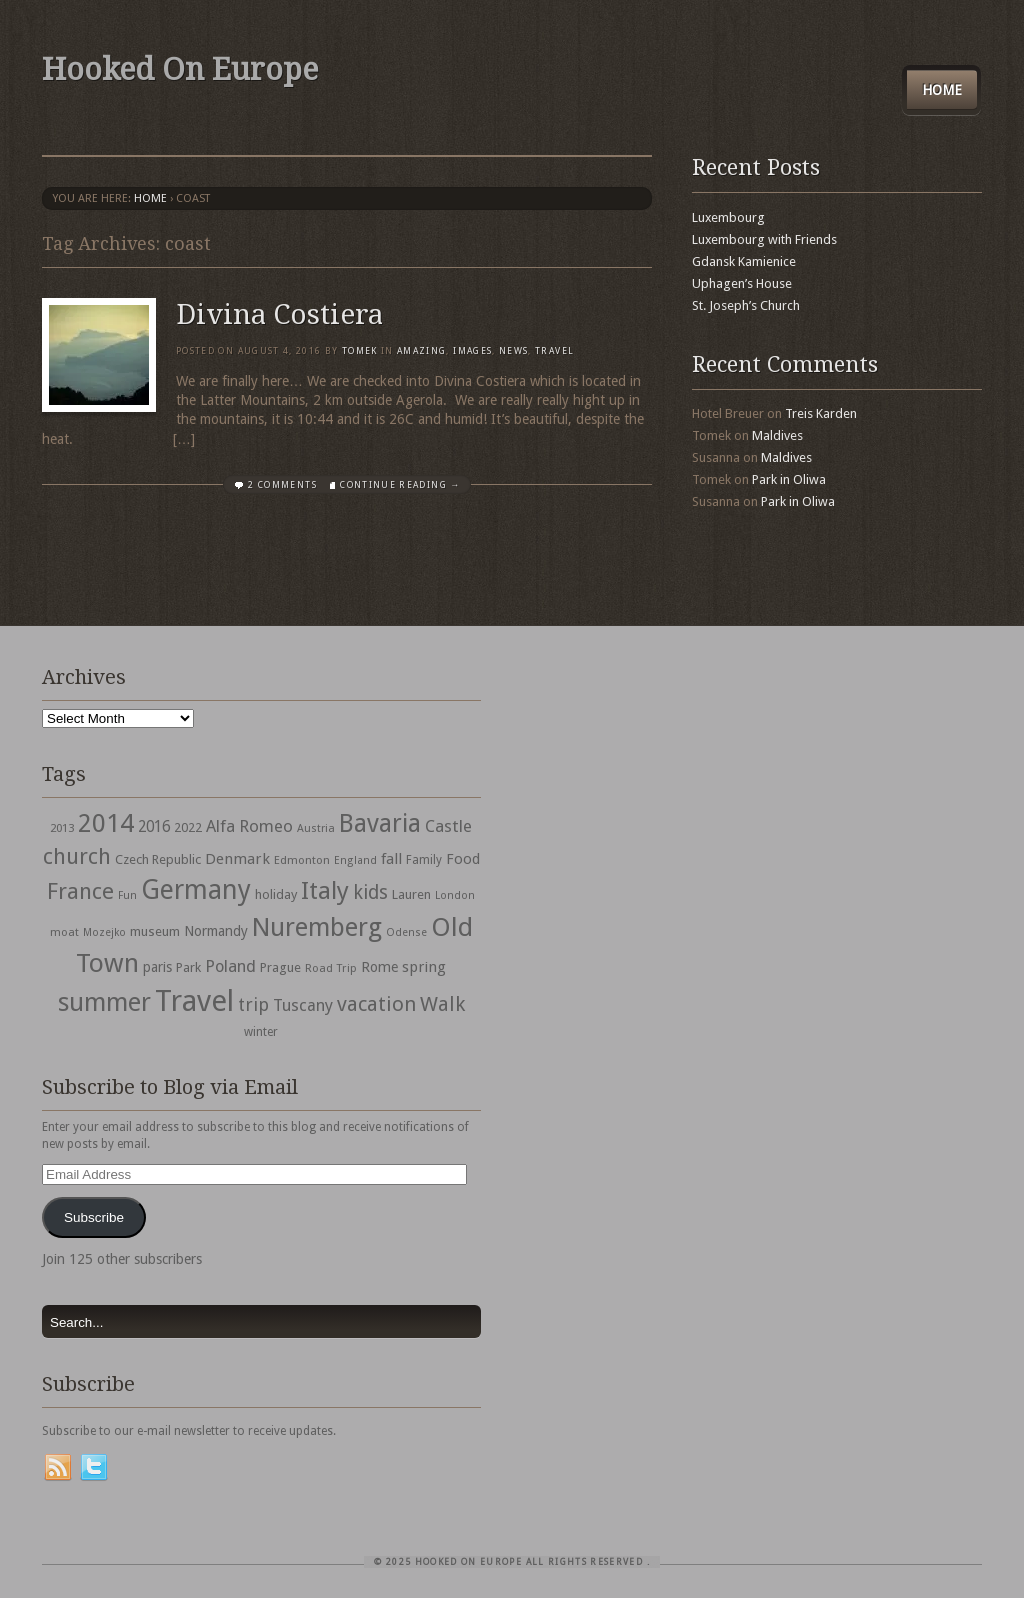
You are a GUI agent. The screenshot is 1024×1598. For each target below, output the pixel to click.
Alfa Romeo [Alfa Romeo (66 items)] (249, 826)
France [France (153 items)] (80, 891)
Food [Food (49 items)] (463, 859)
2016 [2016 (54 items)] (154, 827)
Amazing (421, 351)
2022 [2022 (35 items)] (188, 827)
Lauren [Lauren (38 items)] (411, 894)
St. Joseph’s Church (746, 305)
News (513, 351)
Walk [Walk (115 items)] (442, 1004)
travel (554, 351)
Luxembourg (728, 217)
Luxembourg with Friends (764, 239)
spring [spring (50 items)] (424, 967)
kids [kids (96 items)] (370, 892)
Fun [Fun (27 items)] (127, 895)
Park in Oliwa (789, 479)
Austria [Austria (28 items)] (316, 828)
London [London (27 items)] (455, 895)
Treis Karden (821, 413)
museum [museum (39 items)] (155, 931)
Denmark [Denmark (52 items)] (237, 859)
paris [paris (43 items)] (157, 967)
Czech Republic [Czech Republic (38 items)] (158, 859)
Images (472, 351)
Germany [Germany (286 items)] (196, 889)
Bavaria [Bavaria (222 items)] (380, 823)
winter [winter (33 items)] (261, 1032)
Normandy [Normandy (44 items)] (216, 931)
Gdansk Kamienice (744, 261)
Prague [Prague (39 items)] (280, 967)
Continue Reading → (400, 485)
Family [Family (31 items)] (424, 860)
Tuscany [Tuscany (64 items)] (303, 1005)
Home (942, 90)
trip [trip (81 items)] (253, 1004)
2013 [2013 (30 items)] (62, 828)
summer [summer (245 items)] (104, 1002)
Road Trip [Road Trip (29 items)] (331, 968)
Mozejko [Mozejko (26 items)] (104, 932)
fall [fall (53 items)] (391, 859)
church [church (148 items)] (77, 856)
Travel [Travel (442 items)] (194, 1001)
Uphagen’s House (742, 283)
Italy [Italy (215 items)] (325, 890)
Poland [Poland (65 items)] (230, 966)
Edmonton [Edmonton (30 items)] (302, 860)
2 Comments (282, 485)
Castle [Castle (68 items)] (448, 826)
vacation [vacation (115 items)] (376, 1004)
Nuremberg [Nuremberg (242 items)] (317, 927)
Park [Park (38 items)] (188, 967)
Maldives (777, 435)
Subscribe (94, 1217)
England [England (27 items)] (355, 860)
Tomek (360, 351)
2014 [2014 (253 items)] (106, 823)
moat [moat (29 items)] (64, 932)
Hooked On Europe (180, 69)
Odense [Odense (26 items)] (406, 932)
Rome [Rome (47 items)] (379, 967)
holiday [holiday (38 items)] (276, 894)
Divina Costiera (279, 314)
